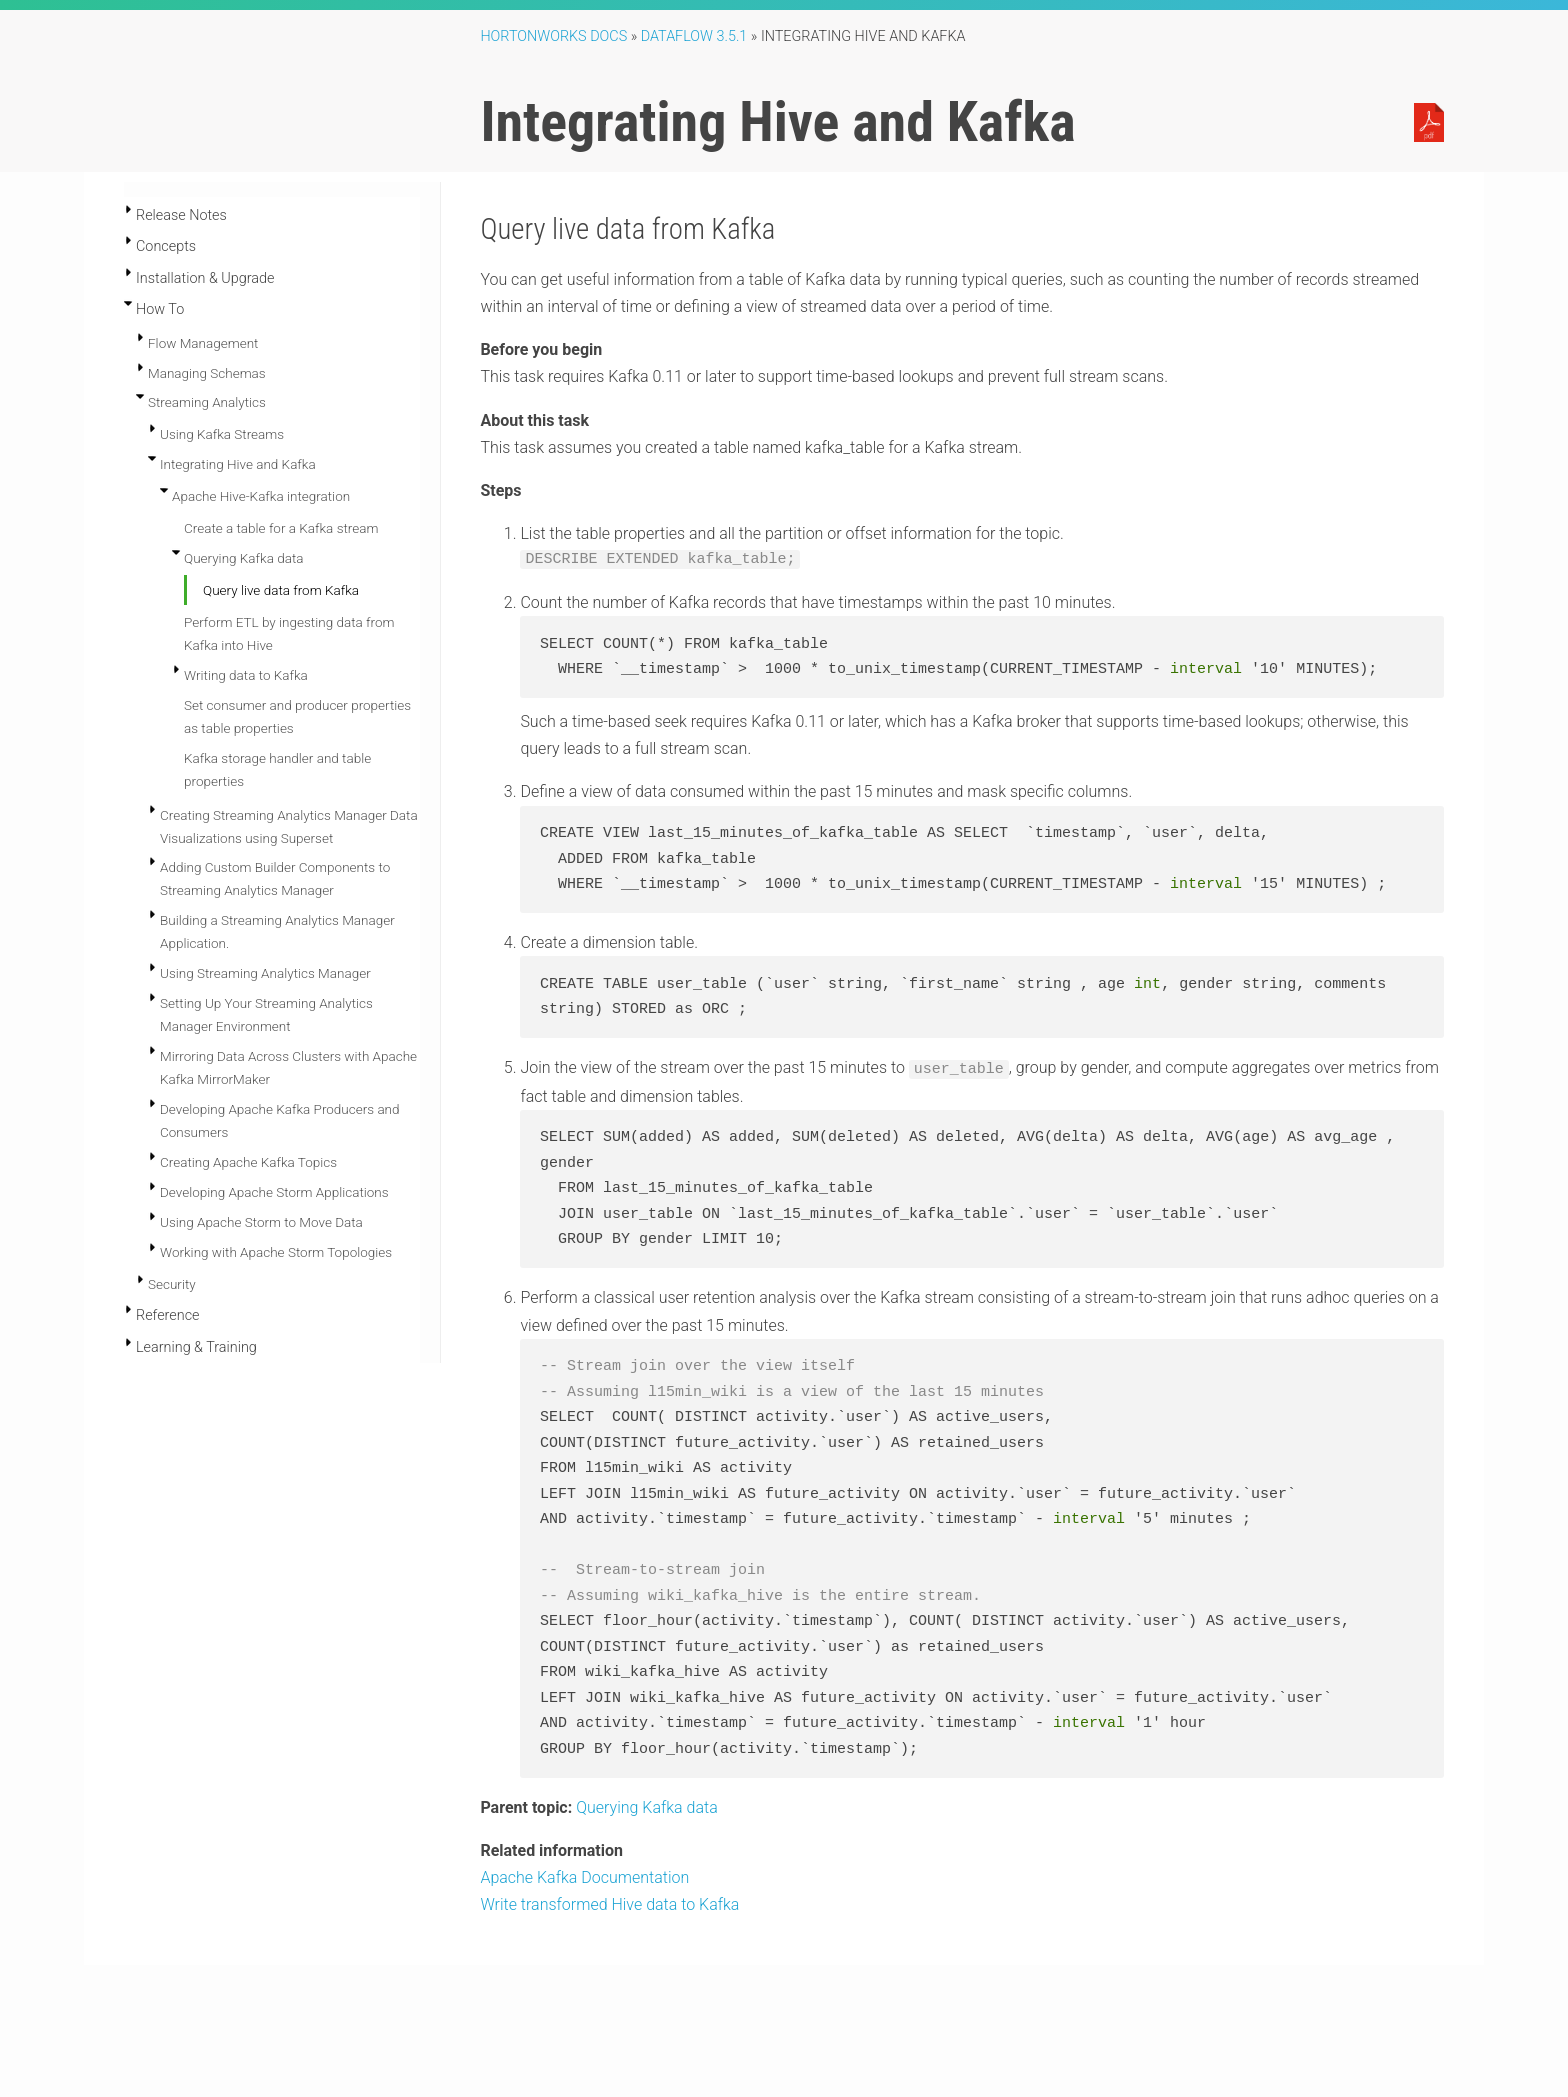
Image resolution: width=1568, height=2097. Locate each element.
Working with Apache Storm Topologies (276, 1252)
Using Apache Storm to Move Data (261, 1222)
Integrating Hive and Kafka (238, 464)
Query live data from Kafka (281, 590)
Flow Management (203, 343)
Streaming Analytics (207, 402)
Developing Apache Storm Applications (274, 1192)
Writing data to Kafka (246, 675)
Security (172, 1284)
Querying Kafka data (244, 558)
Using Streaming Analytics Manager (265, 973)
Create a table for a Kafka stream (281, 528)
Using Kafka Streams (222, 434)
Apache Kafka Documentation (584, 1876)
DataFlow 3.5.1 (694, 36)
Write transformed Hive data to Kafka (609, 1903)
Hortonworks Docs (553, 36)
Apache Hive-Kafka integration (261, 496)
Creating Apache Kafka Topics (248, 1162)
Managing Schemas (207, 373)
